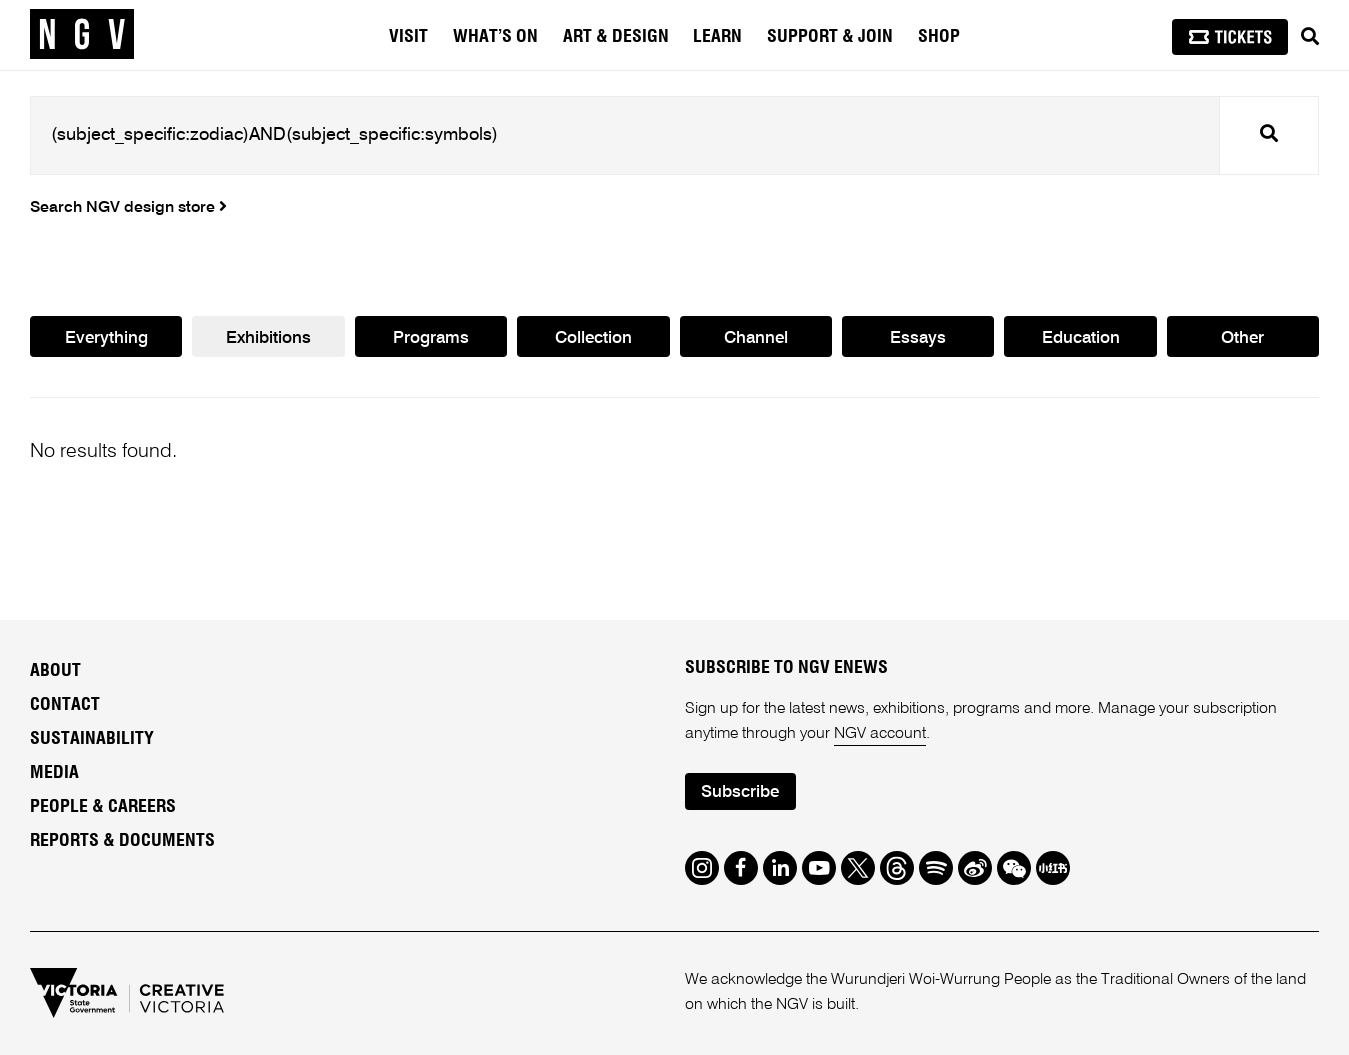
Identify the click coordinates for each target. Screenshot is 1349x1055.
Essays (918, 338)
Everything (106, 338)
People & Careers (103, 807)
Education (1081, 338)
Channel (756, 338)
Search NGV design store (128, 208)
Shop (939, 37)
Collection (593, 338)
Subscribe (740, 792)
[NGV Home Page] (82, 35)
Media (54, 773)
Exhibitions (268, 338)
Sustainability (92, 739)
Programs (431, 338)
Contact (65, 705)
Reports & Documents (122, 841)
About (55, 671)
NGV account (880, 734)
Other (1242, 338)
